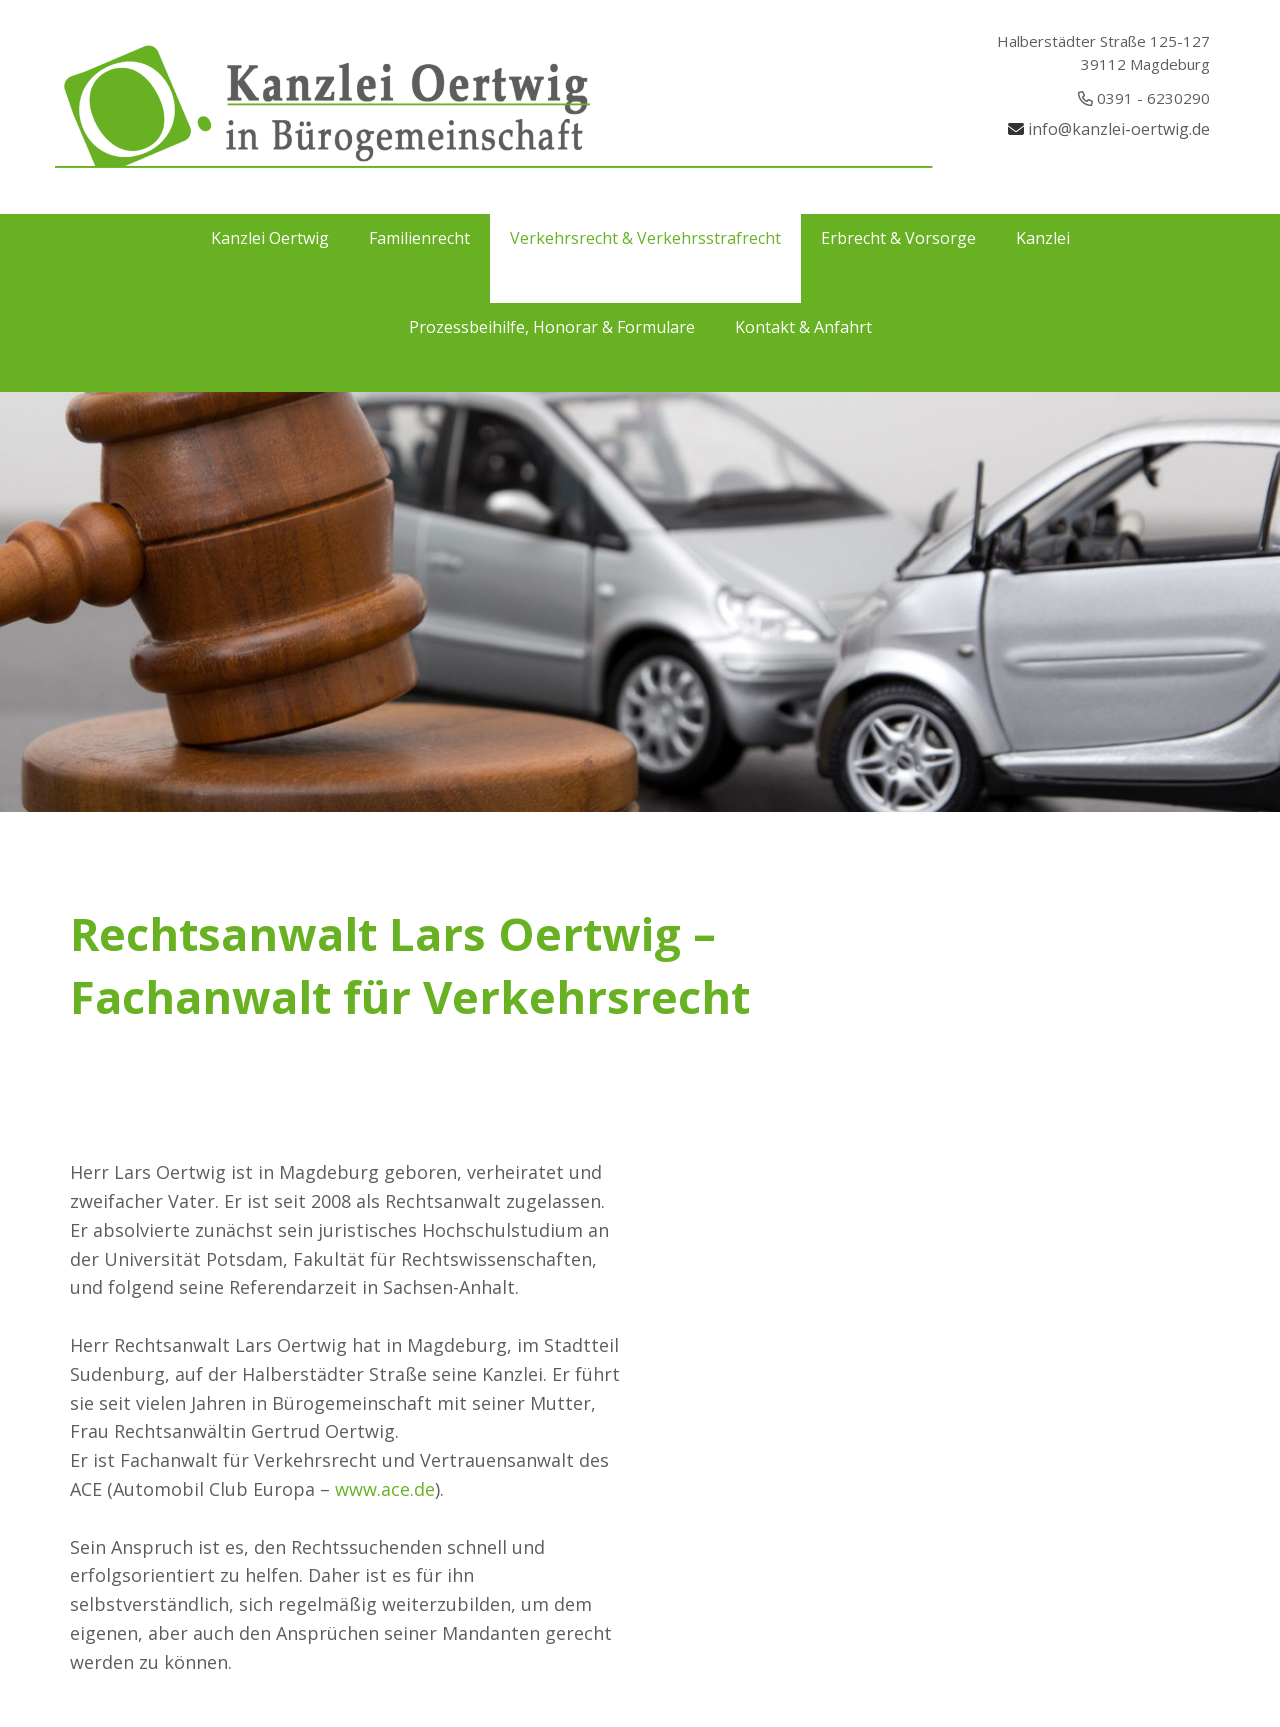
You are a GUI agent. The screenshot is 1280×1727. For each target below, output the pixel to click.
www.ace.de (385, 1489)
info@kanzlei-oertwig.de (1119, 129)
